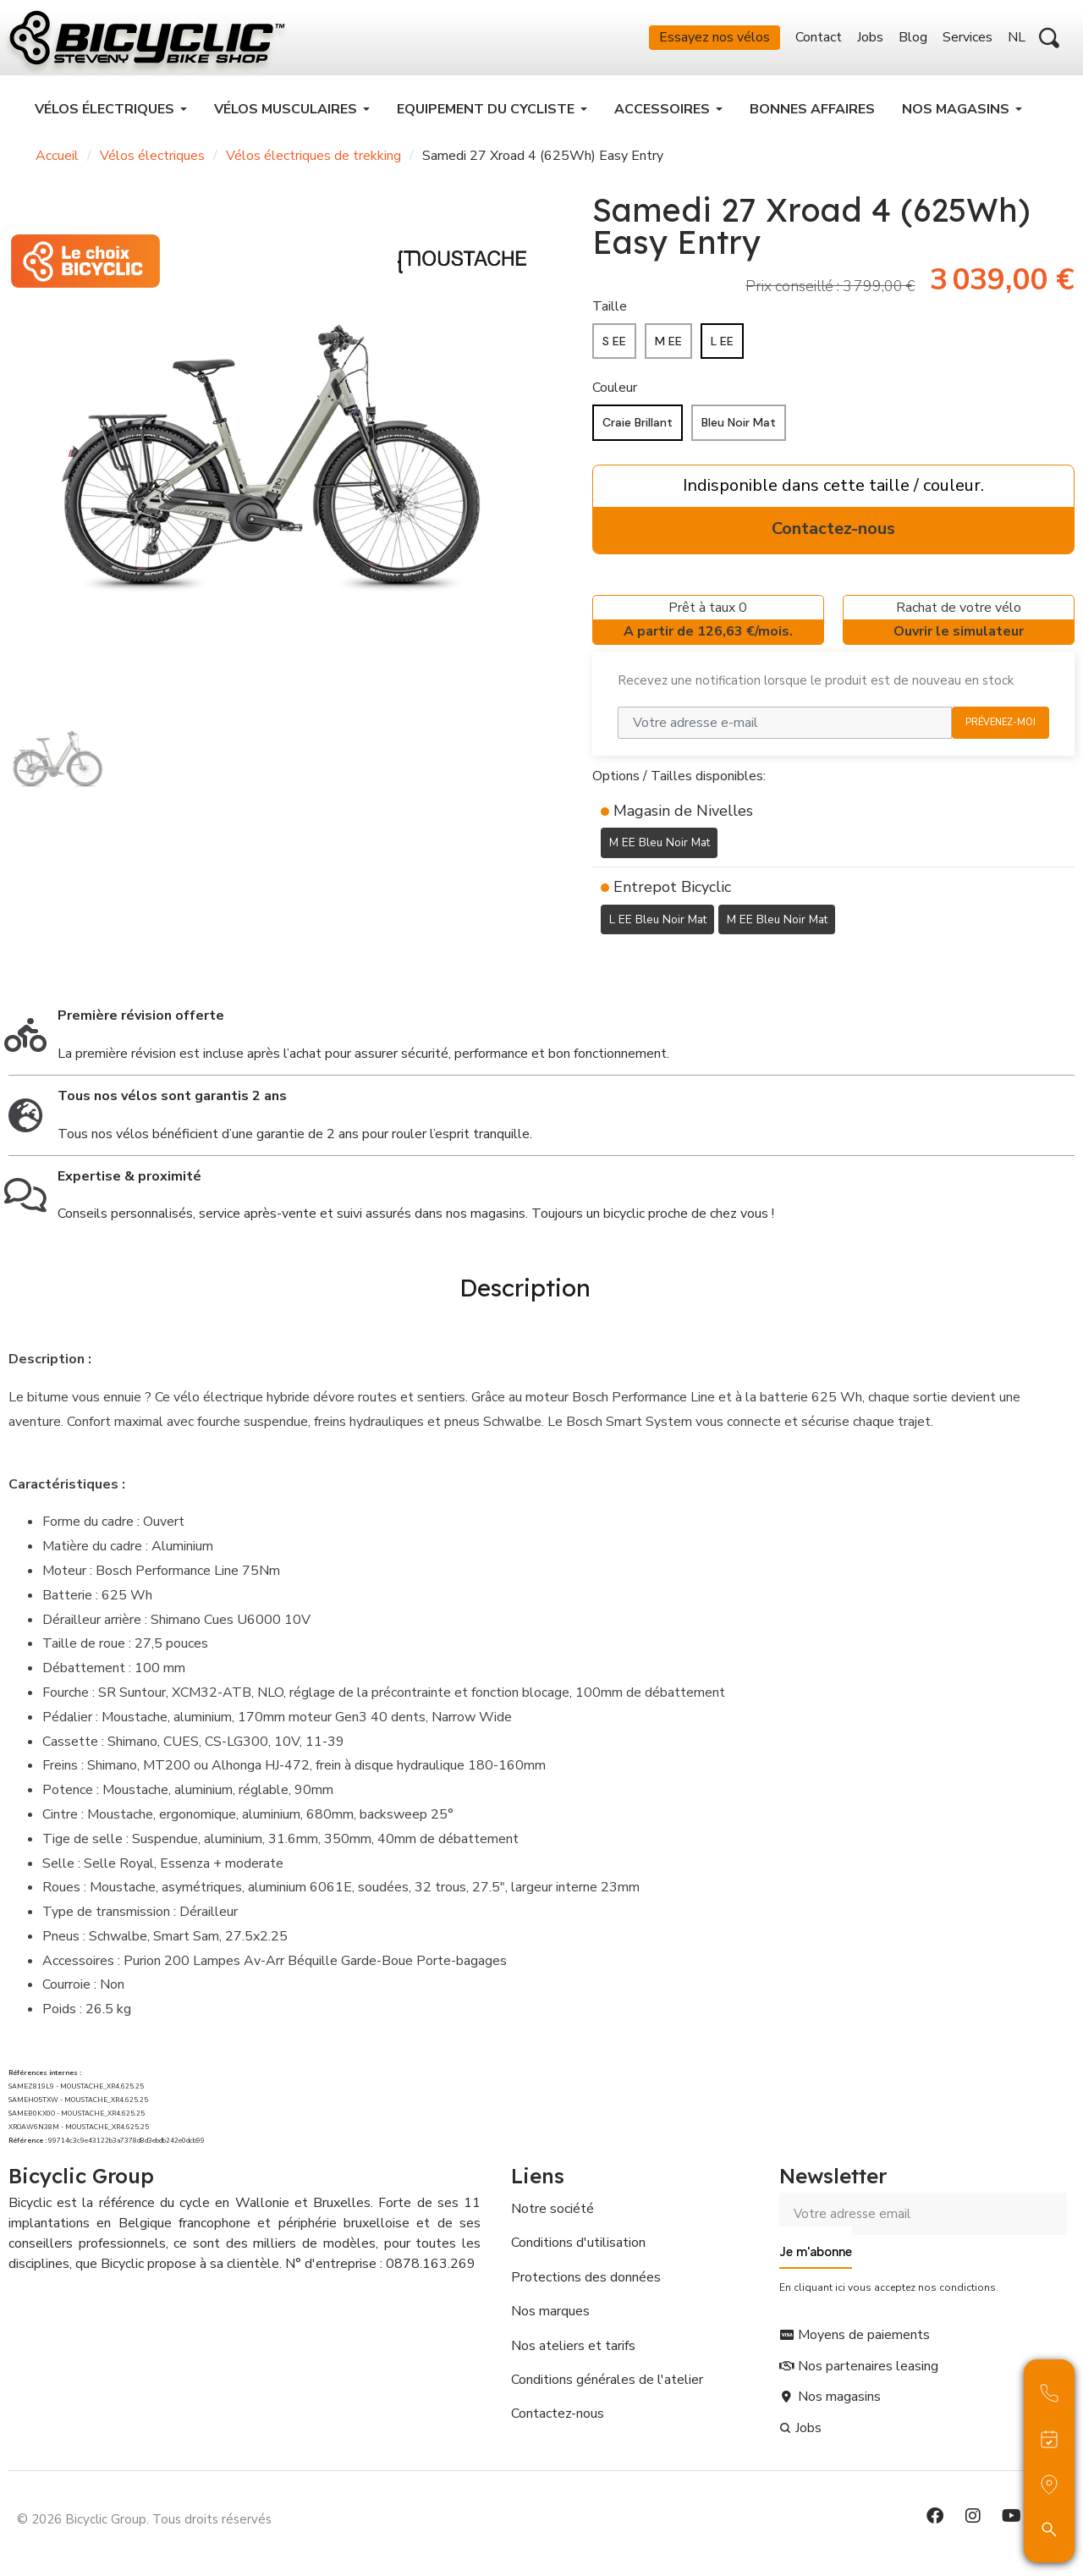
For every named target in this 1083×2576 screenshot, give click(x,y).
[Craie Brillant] (637, 428)
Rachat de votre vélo (959, 626)
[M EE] (668, 346)
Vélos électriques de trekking (313, 160)
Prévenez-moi (1000, 727)
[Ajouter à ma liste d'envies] (602, 965)
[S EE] (614, 346)
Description (525, 1290)
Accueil (57, 160)
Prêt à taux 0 (708, 626)
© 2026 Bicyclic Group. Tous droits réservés (144, 2520)
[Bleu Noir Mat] (738, 428)
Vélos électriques (152, 160)
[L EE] (722, 346)
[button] (1049, 40)
